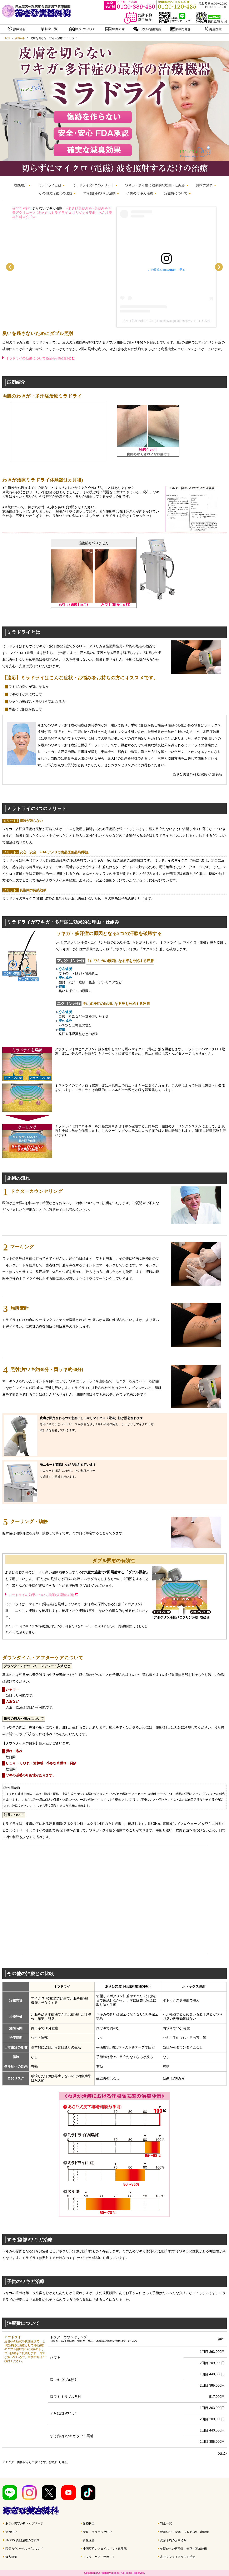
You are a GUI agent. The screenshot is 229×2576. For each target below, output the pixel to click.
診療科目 (20, 38)
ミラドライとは (49, 185)
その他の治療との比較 (55, 193)
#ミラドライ (58, 212)
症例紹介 (20, 185)
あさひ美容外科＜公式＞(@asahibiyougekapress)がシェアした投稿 (166, 320)
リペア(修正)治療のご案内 (22, 2540)
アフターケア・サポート (99, 2557)
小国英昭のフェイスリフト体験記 (105, 2548)
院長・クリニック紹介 (97, 2532)
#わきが (43, 212)
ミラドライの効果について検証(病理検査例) (38, 358)
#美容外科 (100, 208)
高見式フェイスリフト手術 (177, 2557)
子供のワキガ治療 (139, 193)
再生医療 (89, 2540)
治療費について (176, 193)
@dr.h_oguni (21, 208)
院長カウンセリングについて (24, 2548)
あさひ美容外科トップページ (24, 2523)
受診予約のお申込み (173, 2540)
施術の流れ (204, 185)
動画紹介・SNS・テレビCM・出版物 (184, 2532)
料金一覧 (166, 2523)
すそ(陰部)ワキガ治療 (99, 193)
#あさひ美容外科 (79, 208)
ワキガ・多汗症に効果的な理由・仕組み (155, 185)
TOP (7, 38)
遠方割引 (11, 2557)
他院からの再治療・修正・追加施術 (183, 2548)
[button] (10, 267)
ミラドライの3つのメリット (93, 185)
